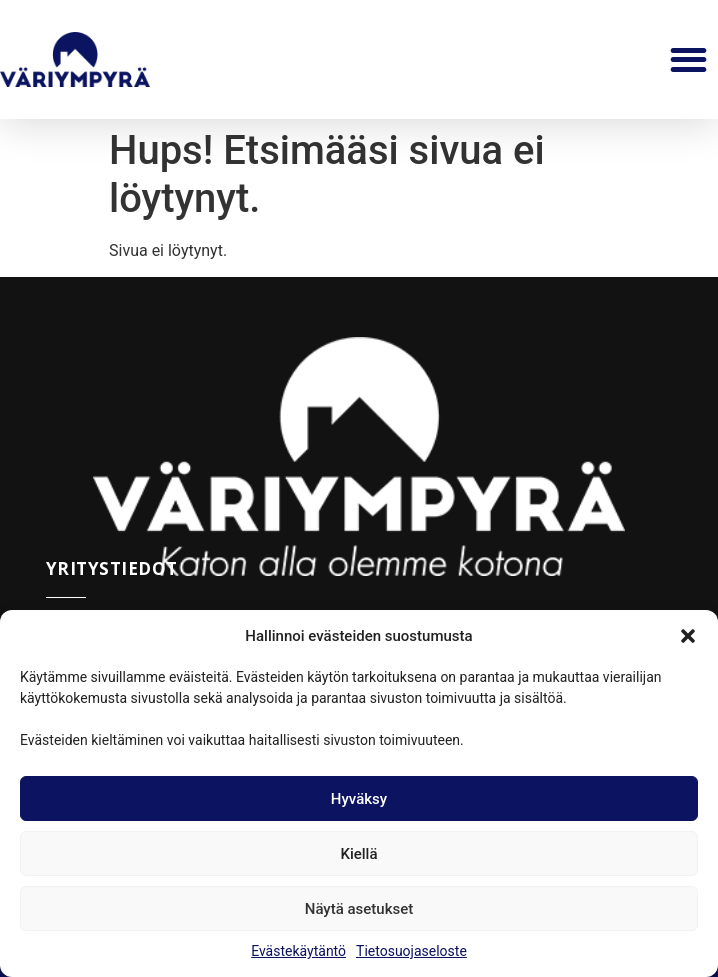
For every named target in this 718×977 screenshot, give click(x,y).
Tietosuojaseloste (411, 951)
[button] (688, 636)
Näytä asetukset (359, 909)
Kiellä (358, 854)
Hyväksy (359, 799)
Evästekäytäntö (298, 951)
